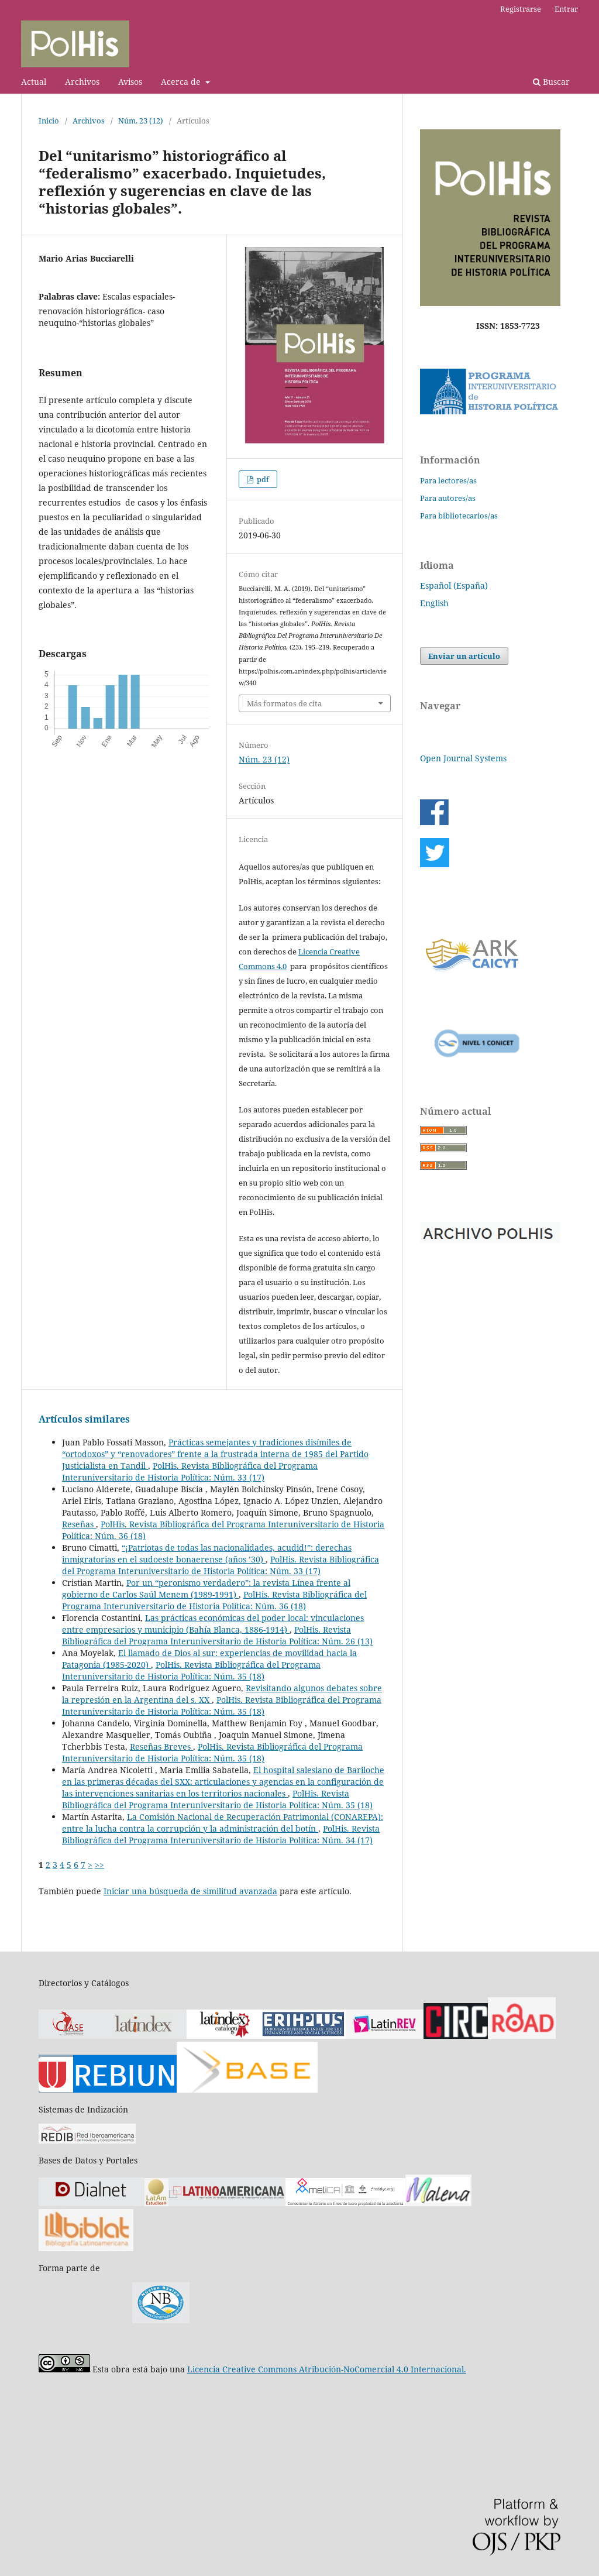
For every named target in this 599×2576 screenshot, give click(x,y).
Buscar (551, 81)
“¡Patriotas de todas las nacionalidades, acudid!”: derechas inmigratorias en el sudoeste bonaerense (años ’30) (207, 1553)
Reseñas (79, 1524)
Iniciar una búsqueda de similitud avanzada (190, 1891)
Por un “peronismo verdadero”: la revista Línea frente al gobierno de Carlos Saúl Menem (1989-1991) (206, 1588)
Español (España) (454, 585)
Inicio (49, 120)
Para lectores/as (448, 480)
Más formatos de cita (284, 703)
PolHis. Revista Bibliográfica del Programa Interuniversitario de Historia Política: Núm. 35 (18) (191, 1670)
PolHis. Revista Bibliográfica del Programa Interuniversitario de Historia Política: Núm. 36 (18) (214, 1600)
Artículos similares (84, 1419)
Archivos (82, 81)
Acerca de (182, 81)
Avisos (130, 81)
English (434, 603)
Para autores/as (448, 498)
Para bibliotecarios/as (459, 515)
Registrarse (520, 9)
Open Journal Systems (463, 758)
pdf (262, 479)
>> (99, 1864)
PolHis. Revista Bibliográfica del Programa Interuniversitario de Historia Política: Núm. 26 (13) (217, 1635)
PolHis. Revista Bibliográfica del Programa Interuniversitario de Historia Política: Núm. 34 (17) (221, 1834)
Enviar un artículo (464, 656)
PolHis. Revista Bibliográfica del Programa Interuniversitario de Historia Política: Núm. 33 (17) (190, 1471)
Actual (33, 81)
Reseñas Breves (161, 1746)
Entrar (566, 9)
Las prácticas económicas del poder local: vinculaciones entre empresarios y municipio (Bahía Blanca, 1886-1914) (213, 1623)
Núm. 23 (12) (140, 120)
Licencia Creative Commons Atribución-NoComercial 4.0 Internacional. (326, 2369)
